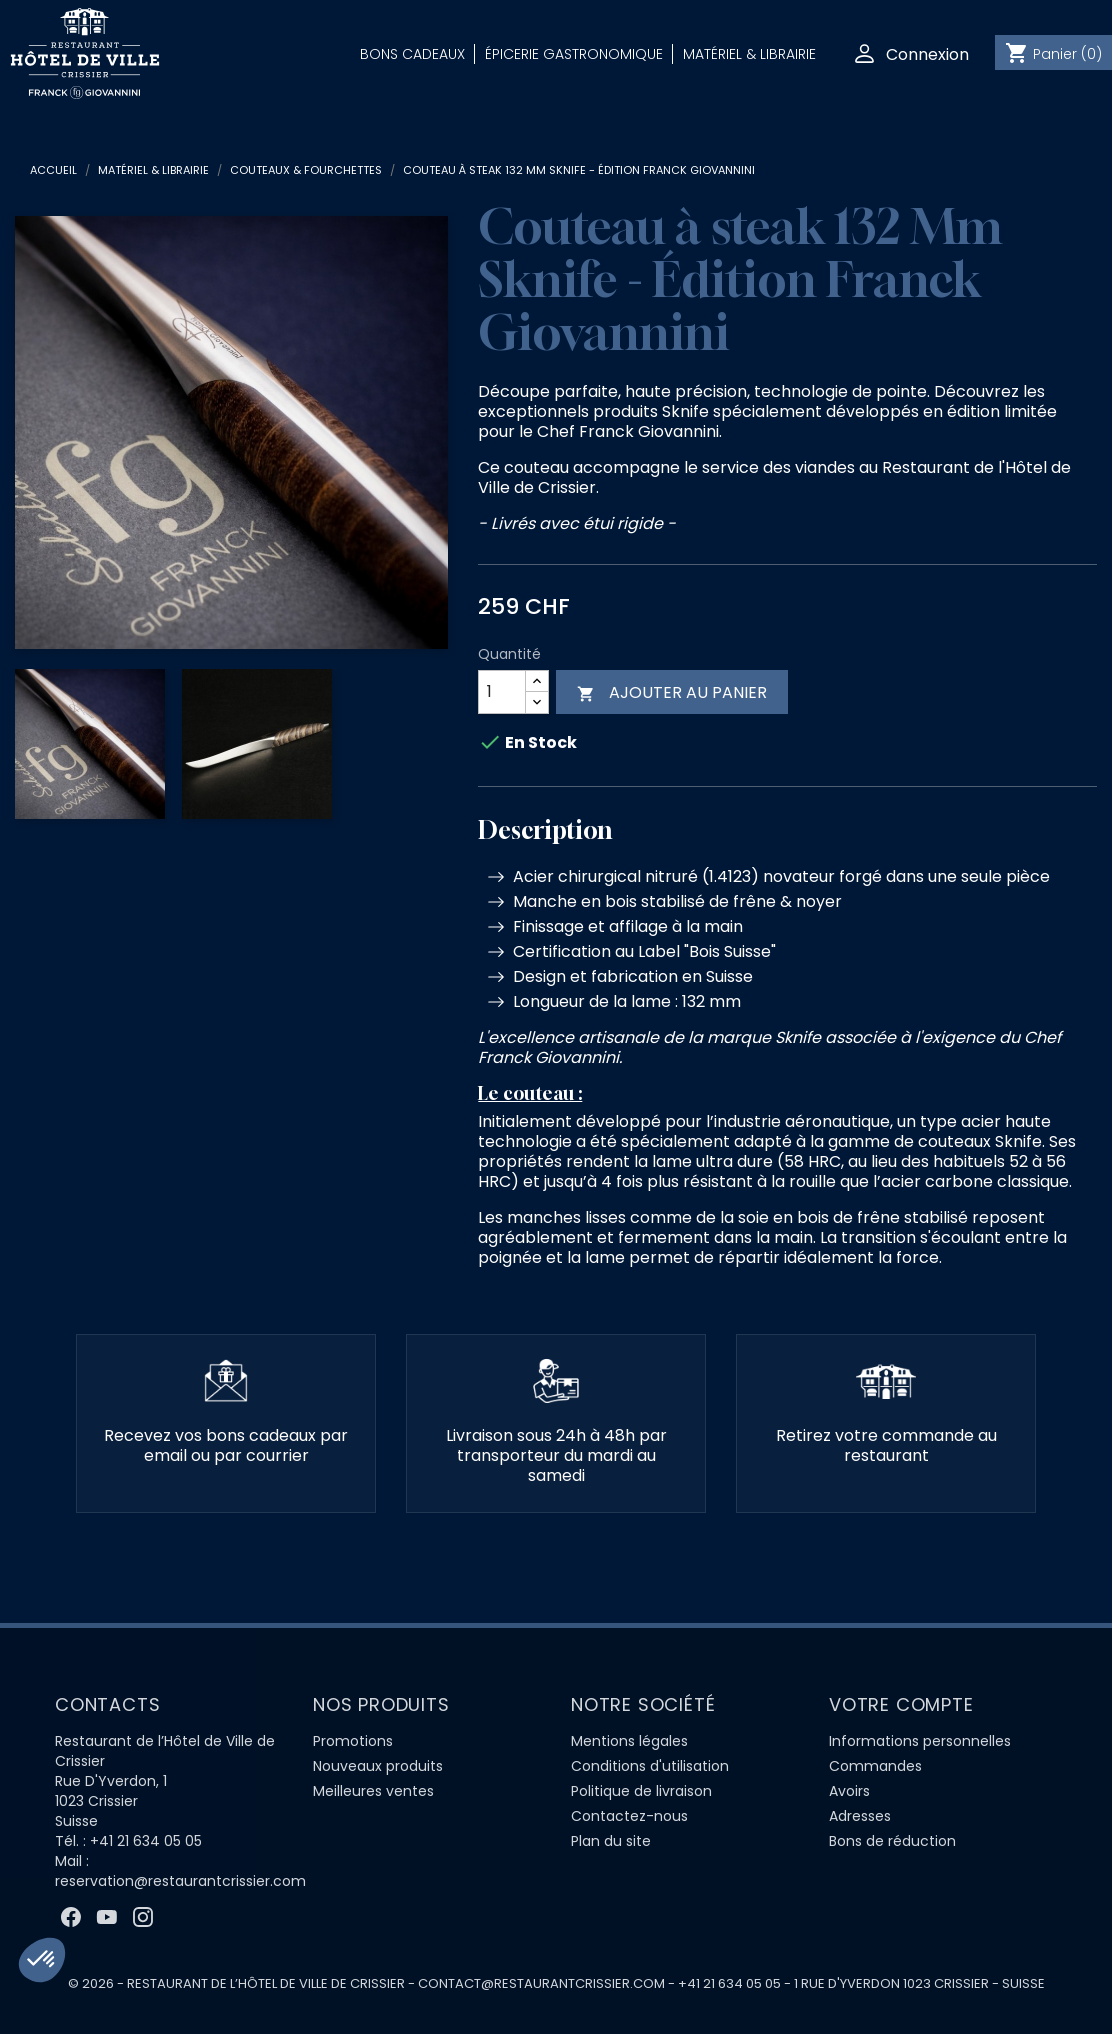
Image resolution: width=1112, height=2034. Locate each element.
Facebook (71, 1917)
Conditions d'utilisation (650, 1766)
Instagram (143, 1917)
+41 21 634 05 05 (146, 1841)
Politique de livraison (641, 1791)
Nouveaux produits (378, 1766)
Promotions (353, 1741)
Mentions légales (629, 1741)
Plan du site (611, 1841)
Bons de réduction (892, 1841)
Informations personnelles (920, 1741)
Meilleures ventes (373, 1791)
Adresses (860, 1816)
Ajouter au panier (672, 692)
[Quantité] (502, 692)
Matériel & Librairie (749, 54)
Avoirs (849, 1791)
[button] (42, 1960)
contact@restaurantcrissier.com (541, 1983)
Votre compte (901, 1704)
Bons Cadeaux (412, 54)
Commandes (875, 1766)
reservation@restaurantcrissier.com (180, 1881)
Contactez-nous (629, 1816)
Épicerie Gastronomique (574, 54)
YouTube (107, 1917)
